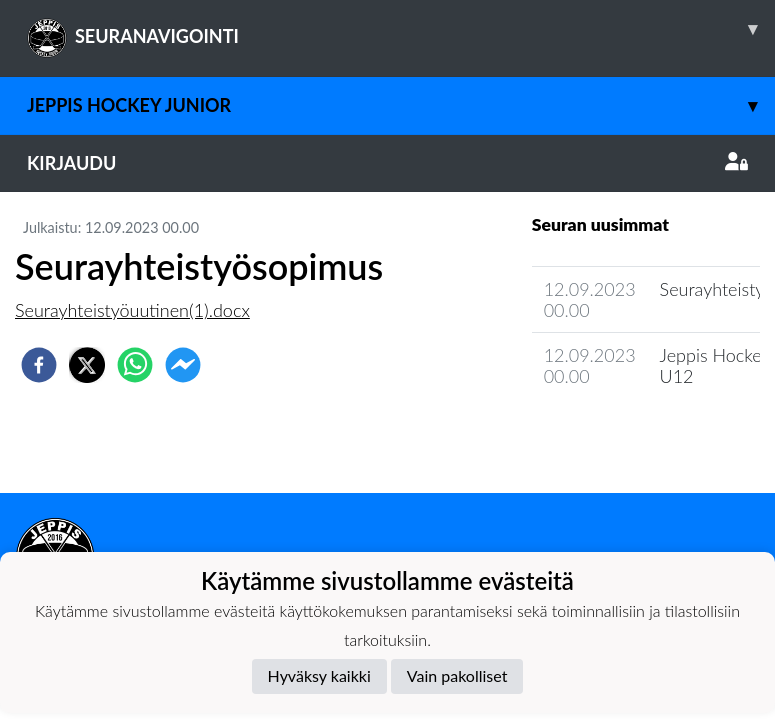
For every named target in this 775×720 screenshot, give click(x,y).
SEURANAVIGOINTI (401, 29)
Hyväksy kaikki (319, 675)
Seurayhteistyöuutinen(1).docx (132, 310)
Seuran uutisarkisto (620, 433)
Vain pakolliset (457, 675)
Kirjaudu (387, 163)
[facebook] (39, 365)
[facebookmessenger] (183, 365)
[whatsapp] (135, 365)
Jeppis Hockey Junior (401, 105)
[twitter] (87, 365)
